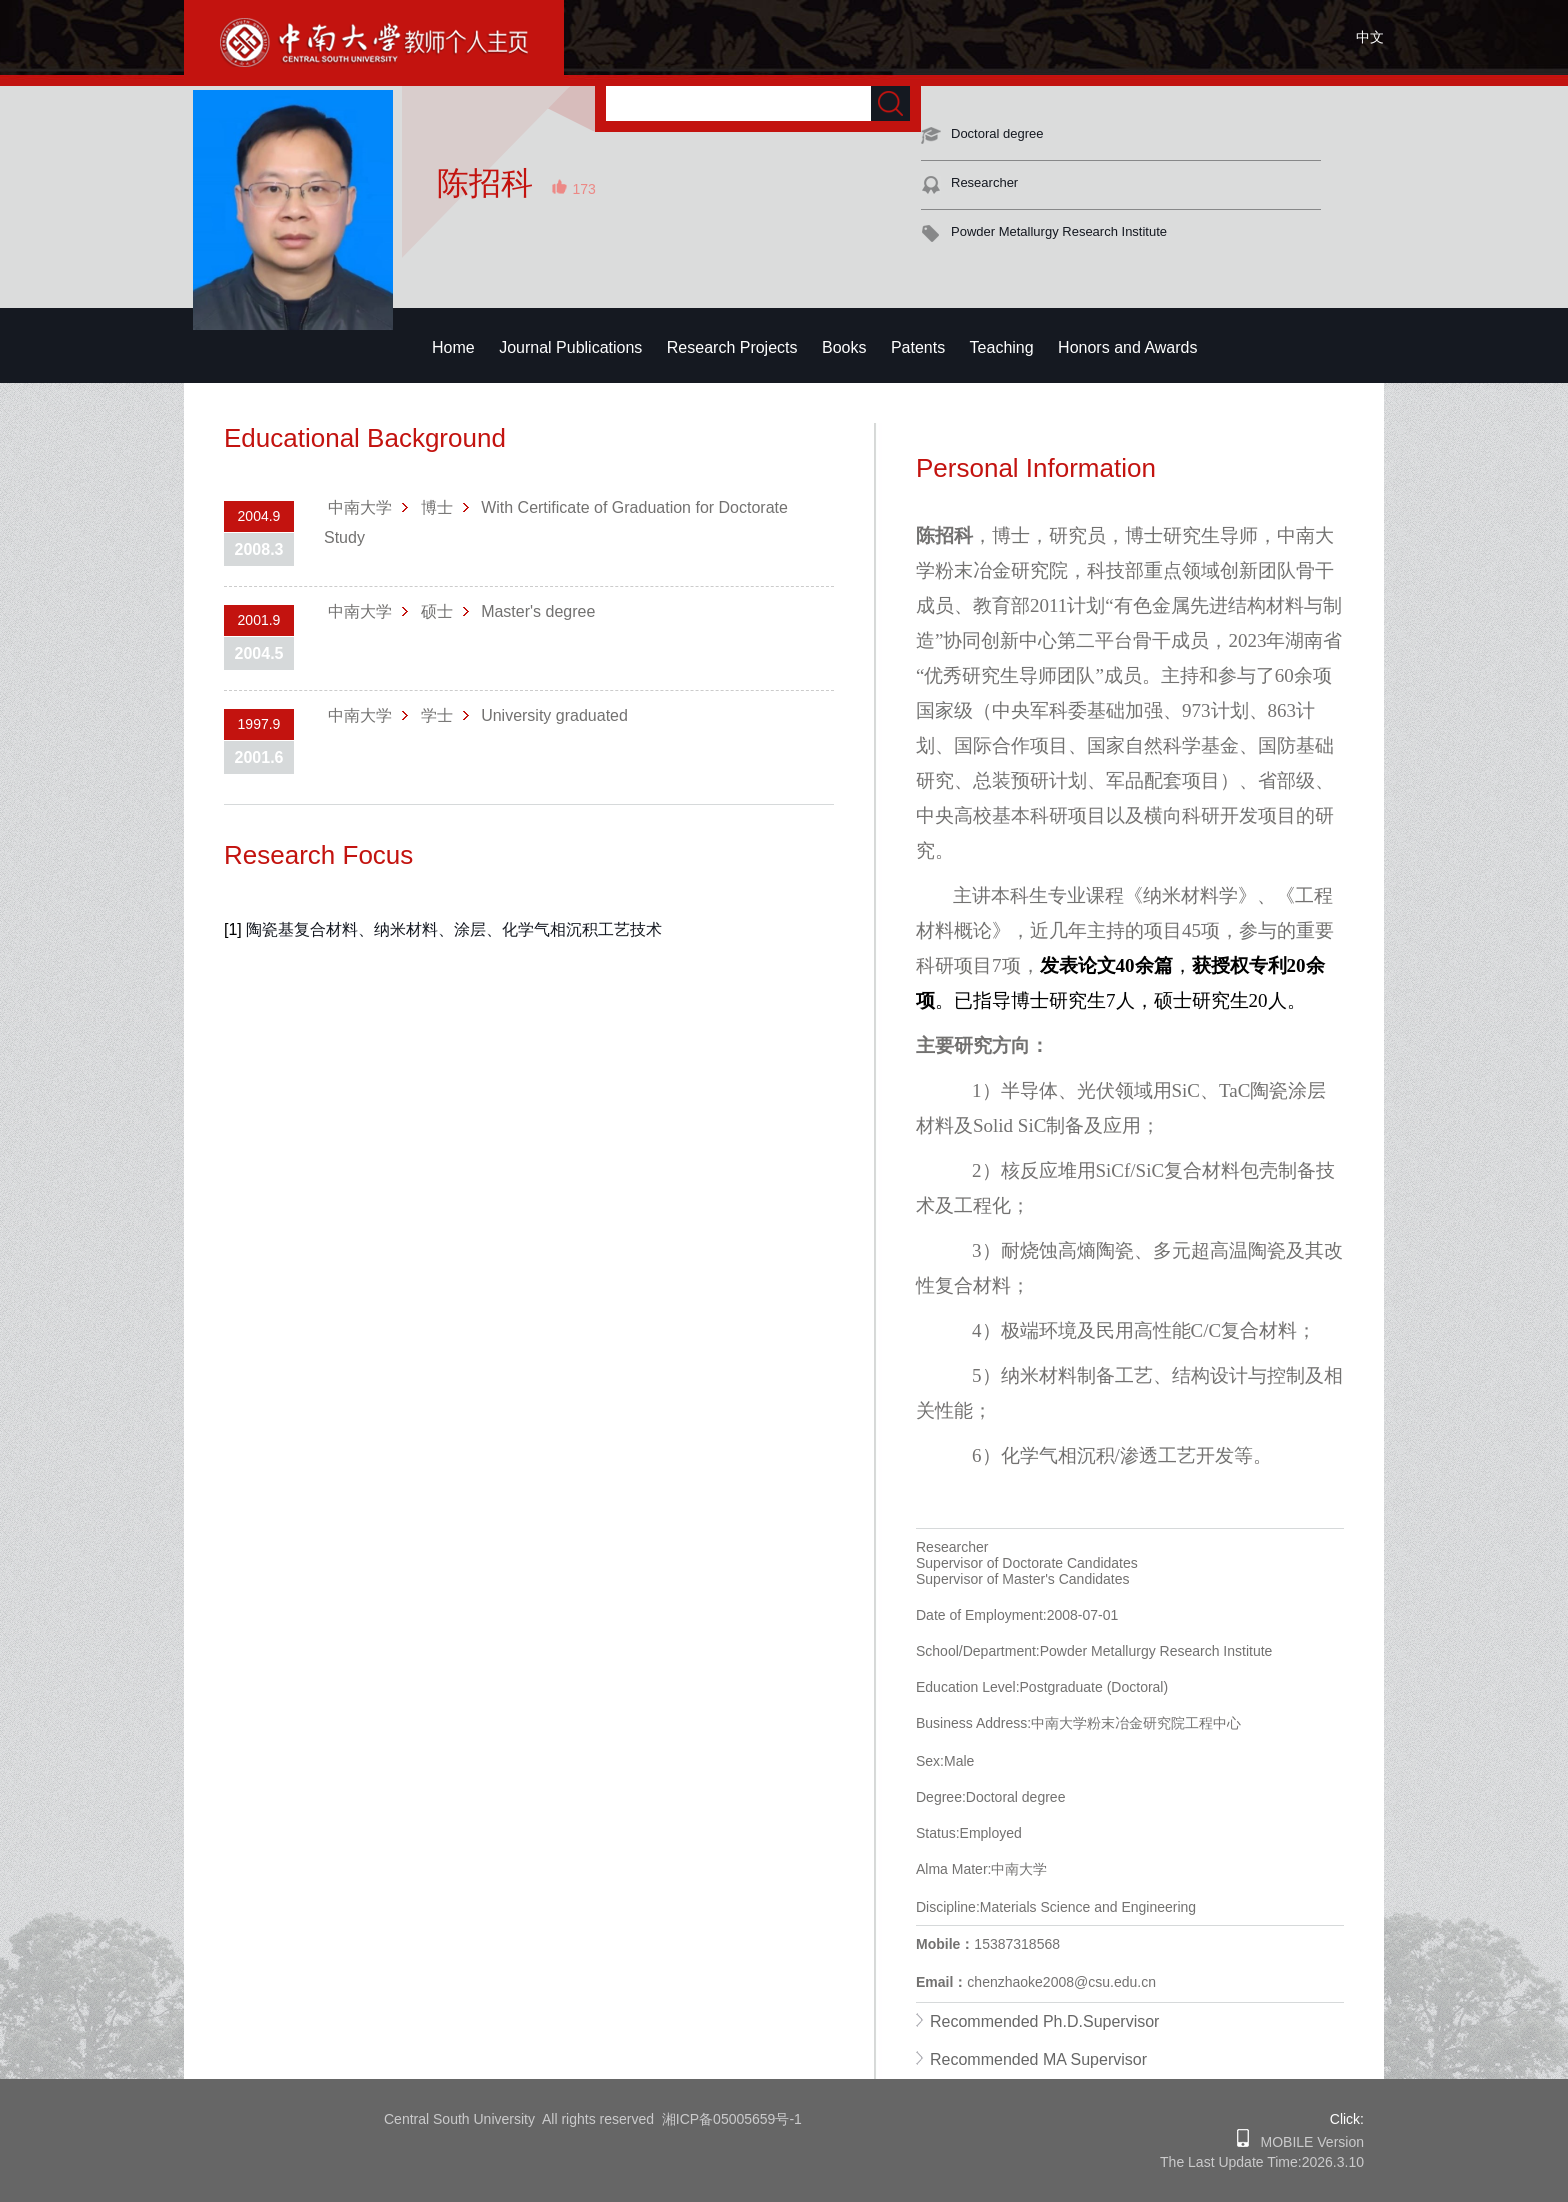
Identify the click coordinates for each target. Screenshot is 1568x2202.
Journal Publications (570, 347)
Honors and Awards (1127, 347)
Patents (918, 347)
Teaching (1002, 347)
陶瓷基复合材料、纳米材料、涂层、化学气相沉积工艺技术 (454, 929)
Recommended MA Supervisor (1038, 2059)
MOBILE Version (1306, 2142)
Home (453, 347)
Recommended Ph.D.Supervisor (1044, 2021)
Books (844, 347)
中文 (1370, 37)
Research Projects (732, 347)
